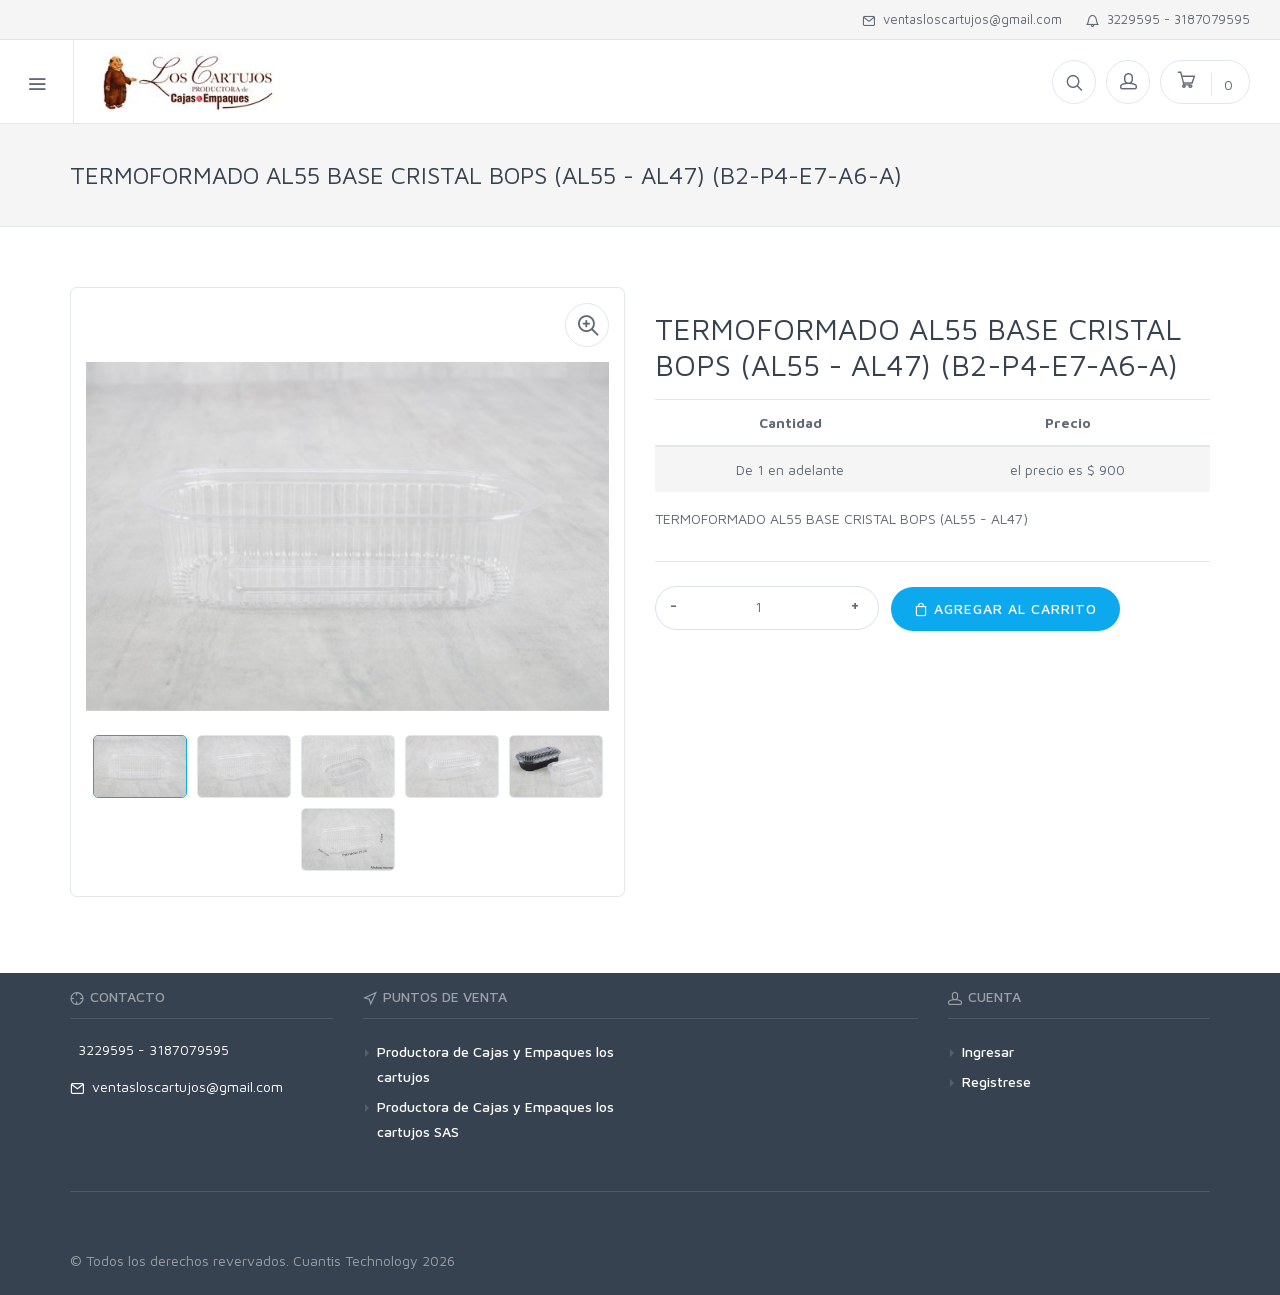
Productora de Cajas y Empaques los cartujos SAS (495, 1119)
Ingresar (988, 1051)
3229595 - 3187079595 (1168, 19)
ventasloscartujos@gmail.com (962, 19)
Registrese (996, 1081)
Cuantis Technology (355, 1260)
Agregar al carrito (1005, 608)
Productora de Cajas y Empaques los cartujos (495, 1064)
